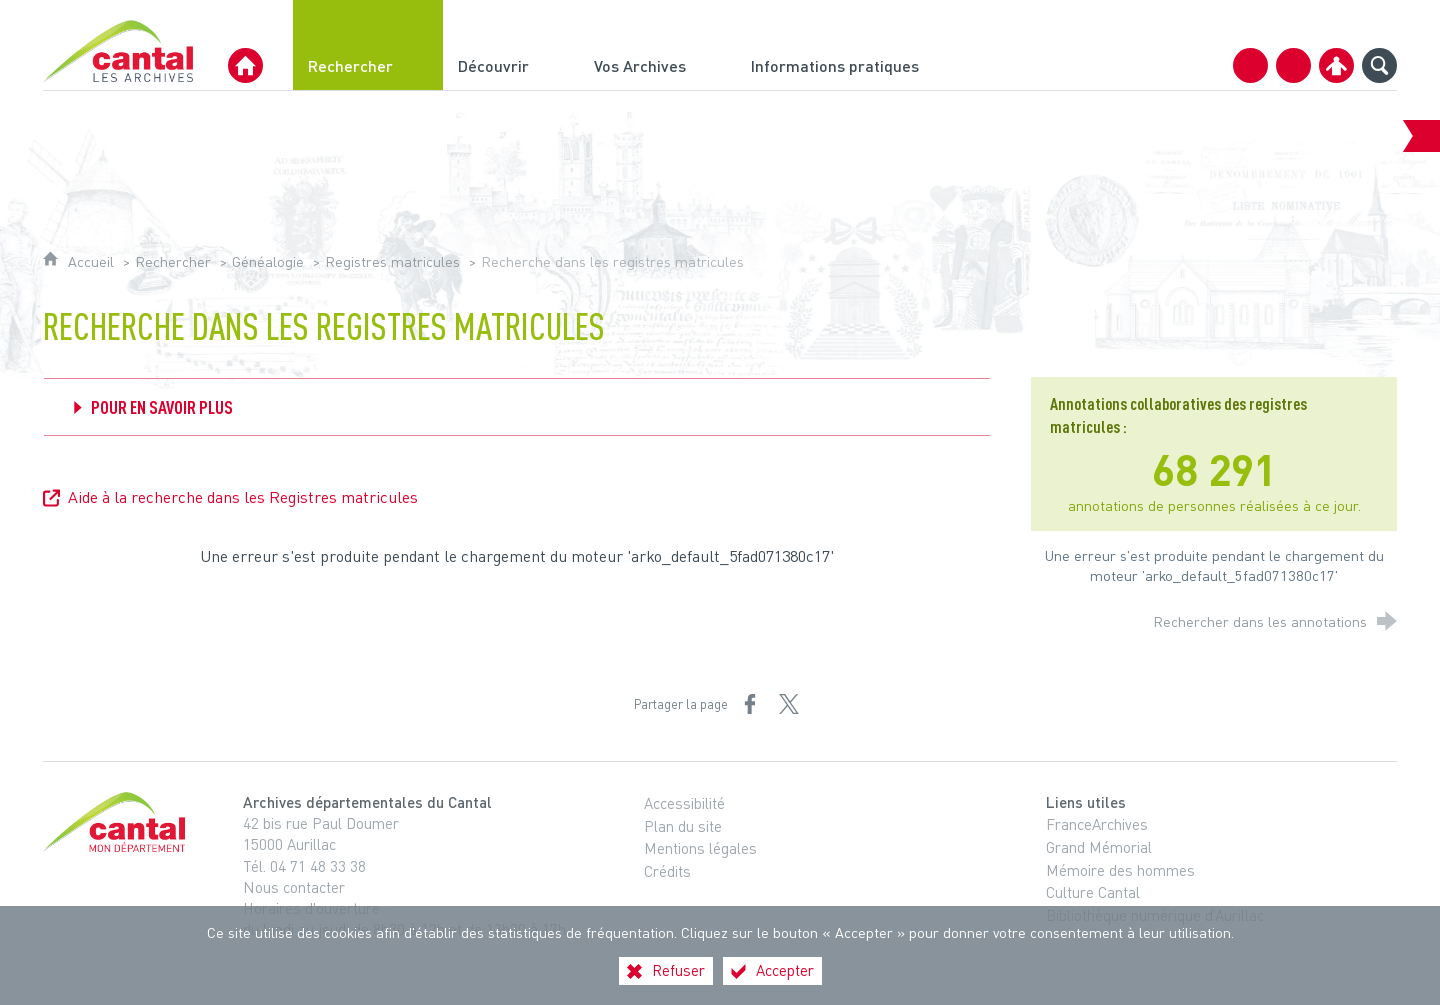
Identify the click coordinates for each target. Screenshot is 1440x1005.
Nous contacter (294, 887)
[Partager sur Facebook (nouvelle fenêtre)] (750, 704)
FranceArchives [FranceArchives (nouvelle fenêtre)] (1097, 824)
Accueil (93, 261)
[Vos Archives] (657, 45)
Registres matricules (392, 261)
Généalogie (268, 261)
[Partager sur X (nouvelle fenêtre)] (789, 704)
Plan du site (683, 826)
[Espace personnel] (1336, 65)
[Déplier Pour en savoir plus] (517, 407)
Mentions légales (700, 848)
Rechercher (173, 261)
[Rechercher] (368, 45)
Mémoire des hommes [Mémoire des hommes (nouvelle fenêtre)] (1120, 870)
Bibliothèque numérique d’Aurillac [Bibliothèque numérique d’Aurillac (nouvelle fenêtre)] (1155, 915)
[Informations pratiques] (852, 45)
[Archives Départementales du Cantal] (245, 65)
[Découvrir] (511, 45)
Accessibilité (684, 803)
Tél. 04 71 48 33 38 (304, 866)
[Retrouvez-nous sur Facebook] (1293, 65)
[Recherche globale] (1379, 65)
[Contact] (1250, 65)
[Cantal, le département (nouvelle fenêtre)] (118, 822)
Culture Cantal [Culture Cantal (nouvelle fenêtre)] (1093, 892)
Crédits (667, 871)
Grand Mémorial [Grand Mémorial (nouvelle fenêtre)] (1099, 847)
